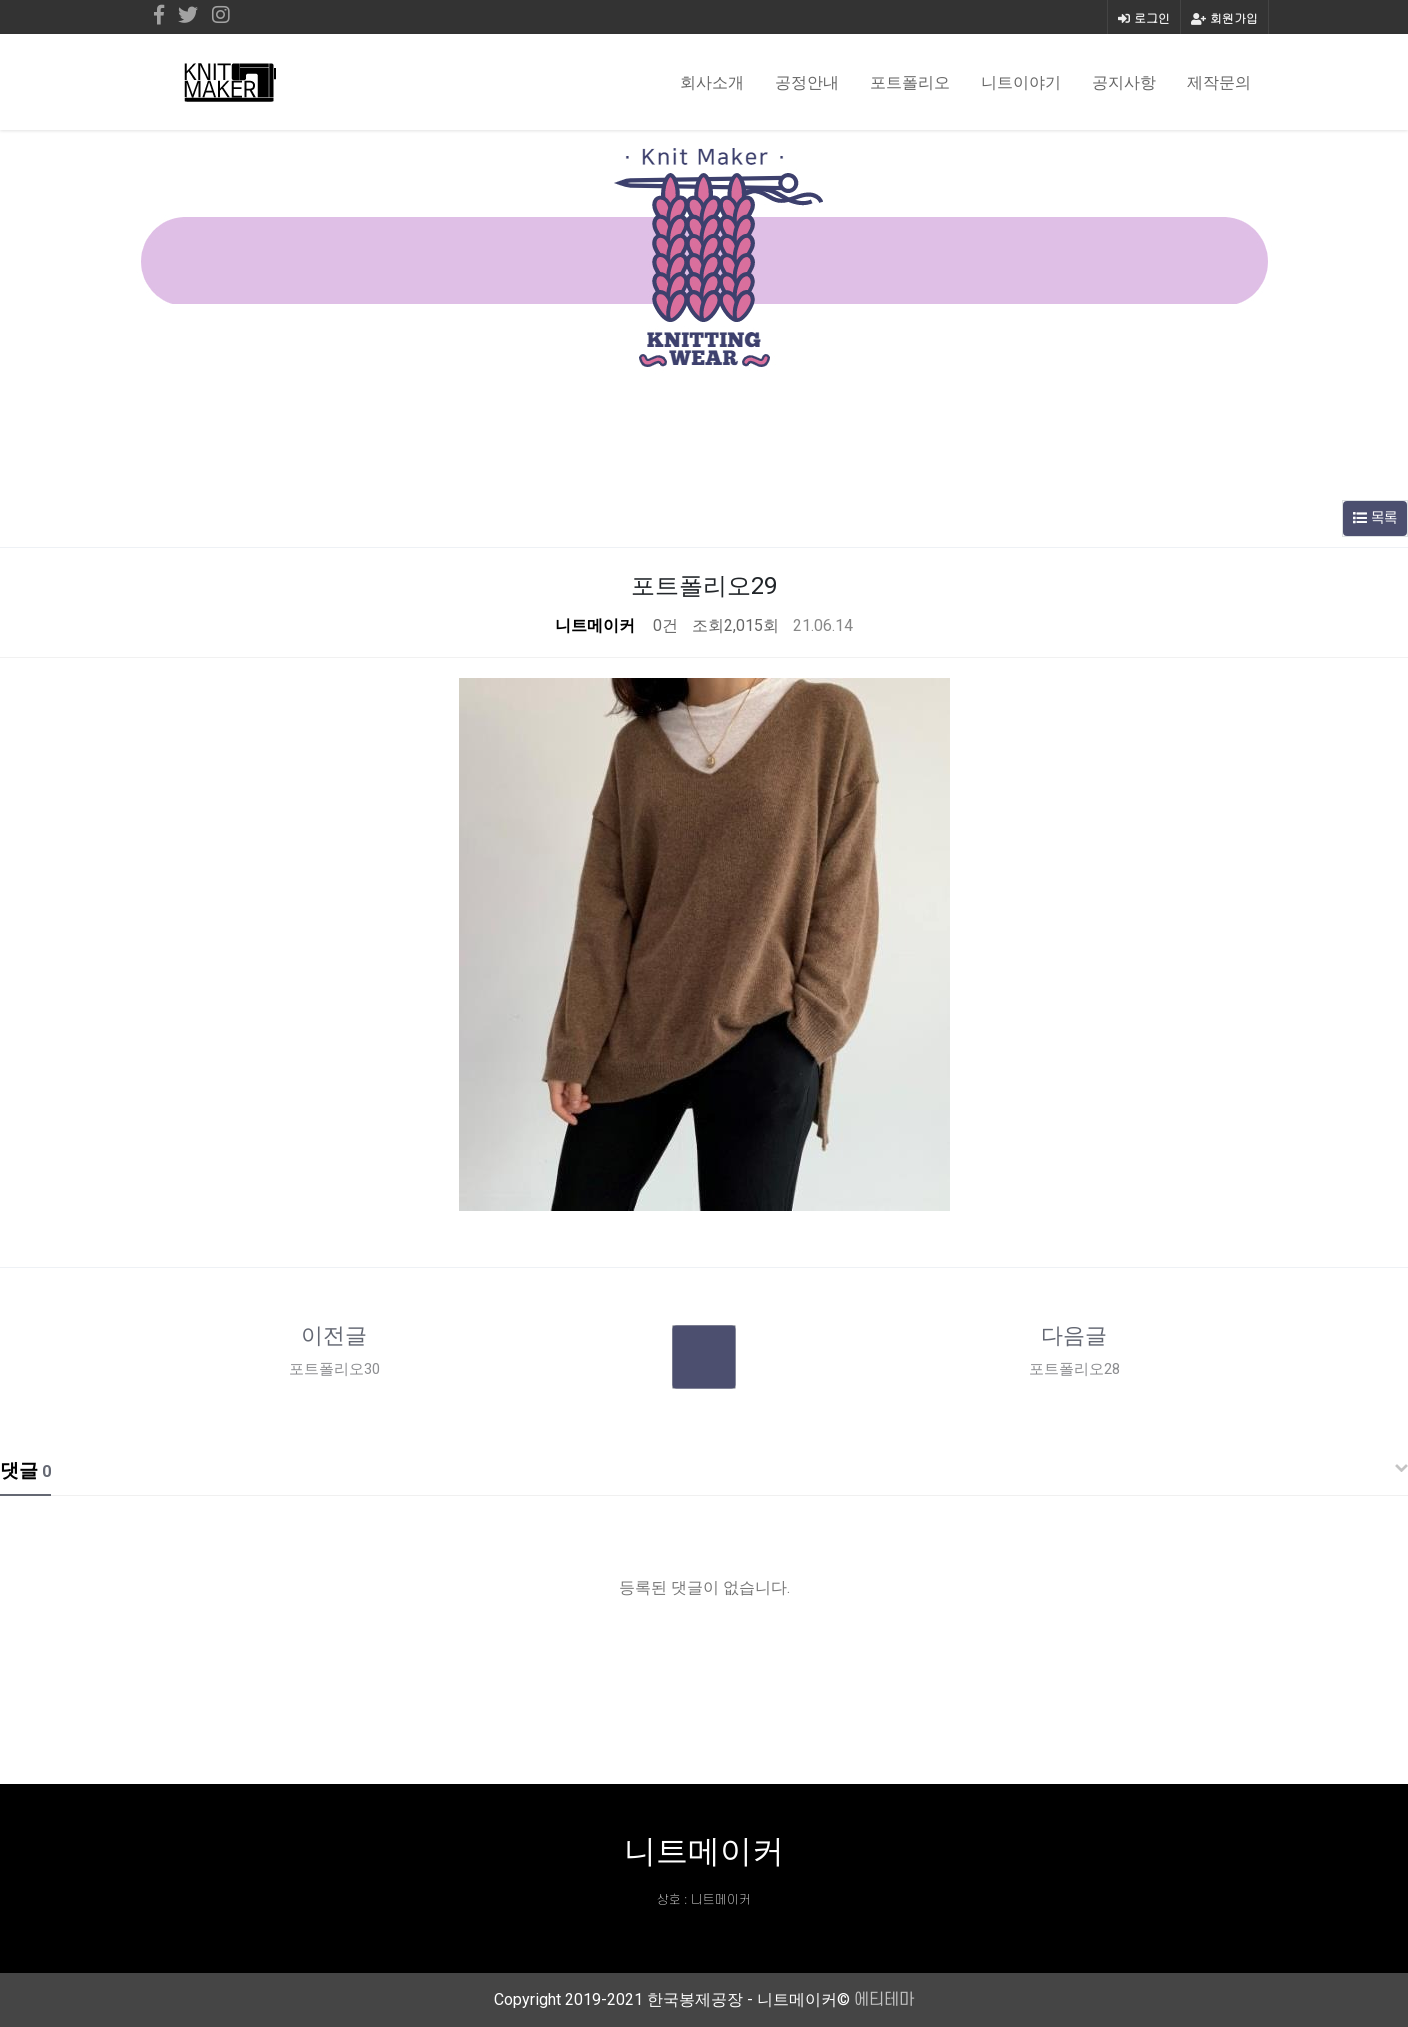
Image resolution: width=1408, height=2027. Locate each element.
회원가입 (1224, 17)
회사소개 (712, 82)
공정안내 (807, 82)
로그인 (1144, 17)
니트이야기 (1021, 82)
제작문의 (1219, 82)
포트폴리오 (910, 82)
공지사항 (1124, 82)
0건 (663, 625)
